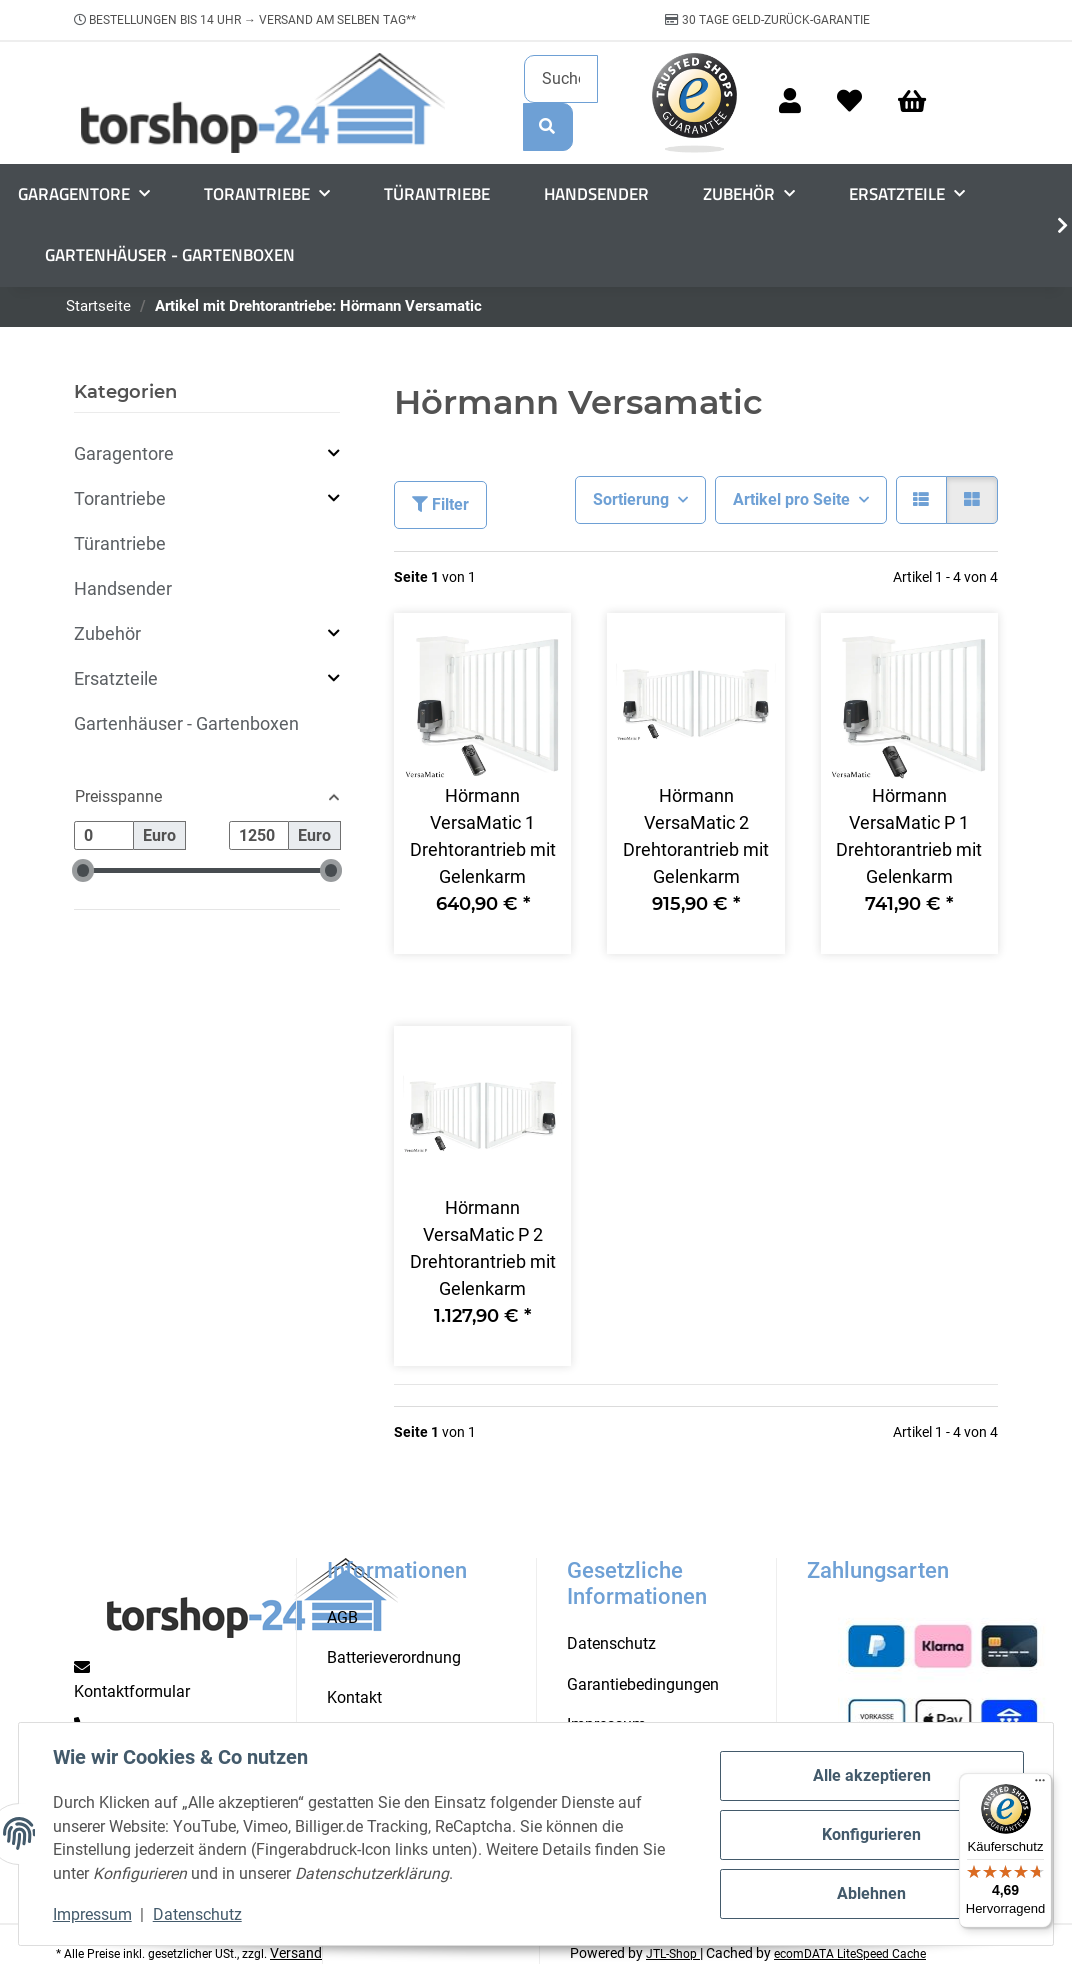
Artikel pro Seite (791, 499)
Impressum (94, 1914)
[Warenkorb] (921, 102)
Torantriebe (120, 498)
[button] (790, 102)
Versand (296, 1953)
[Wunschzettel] (849, 102)
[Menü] (1040, 1785)
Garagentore (124, 453)
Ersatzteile (116, 678)
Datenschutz (199, 1914)
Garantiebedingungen (643, 1684)
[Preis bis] (259, 835)
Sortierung (631, 499)
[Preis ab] (104, 835)
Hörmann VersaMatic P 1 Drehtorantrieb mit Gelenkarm (909, 836)
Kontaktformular (132, 1691)
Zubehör (107, 633)
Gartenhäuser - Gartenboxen (186, 723)
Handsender (123, 588)
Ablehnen (869, 1892)
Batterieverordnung (394, 1657)
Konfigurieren (869, 1834)
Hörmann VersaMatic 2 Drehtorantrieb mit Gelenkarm (696, 836)
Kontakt (354, 1697)
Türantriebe (120, 543)
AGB (342, 1617)
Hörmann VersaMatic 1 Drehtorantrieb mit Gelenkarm (483, 836)
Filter (440, 504)
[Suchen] (560, 79)
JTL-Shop (673, 1954)
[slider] (83, 870)
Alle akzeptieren (870, 1776)
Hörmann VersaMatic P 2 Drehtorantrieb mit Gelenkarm (483, 1248)
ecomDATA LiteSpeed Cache (850, 1954)
